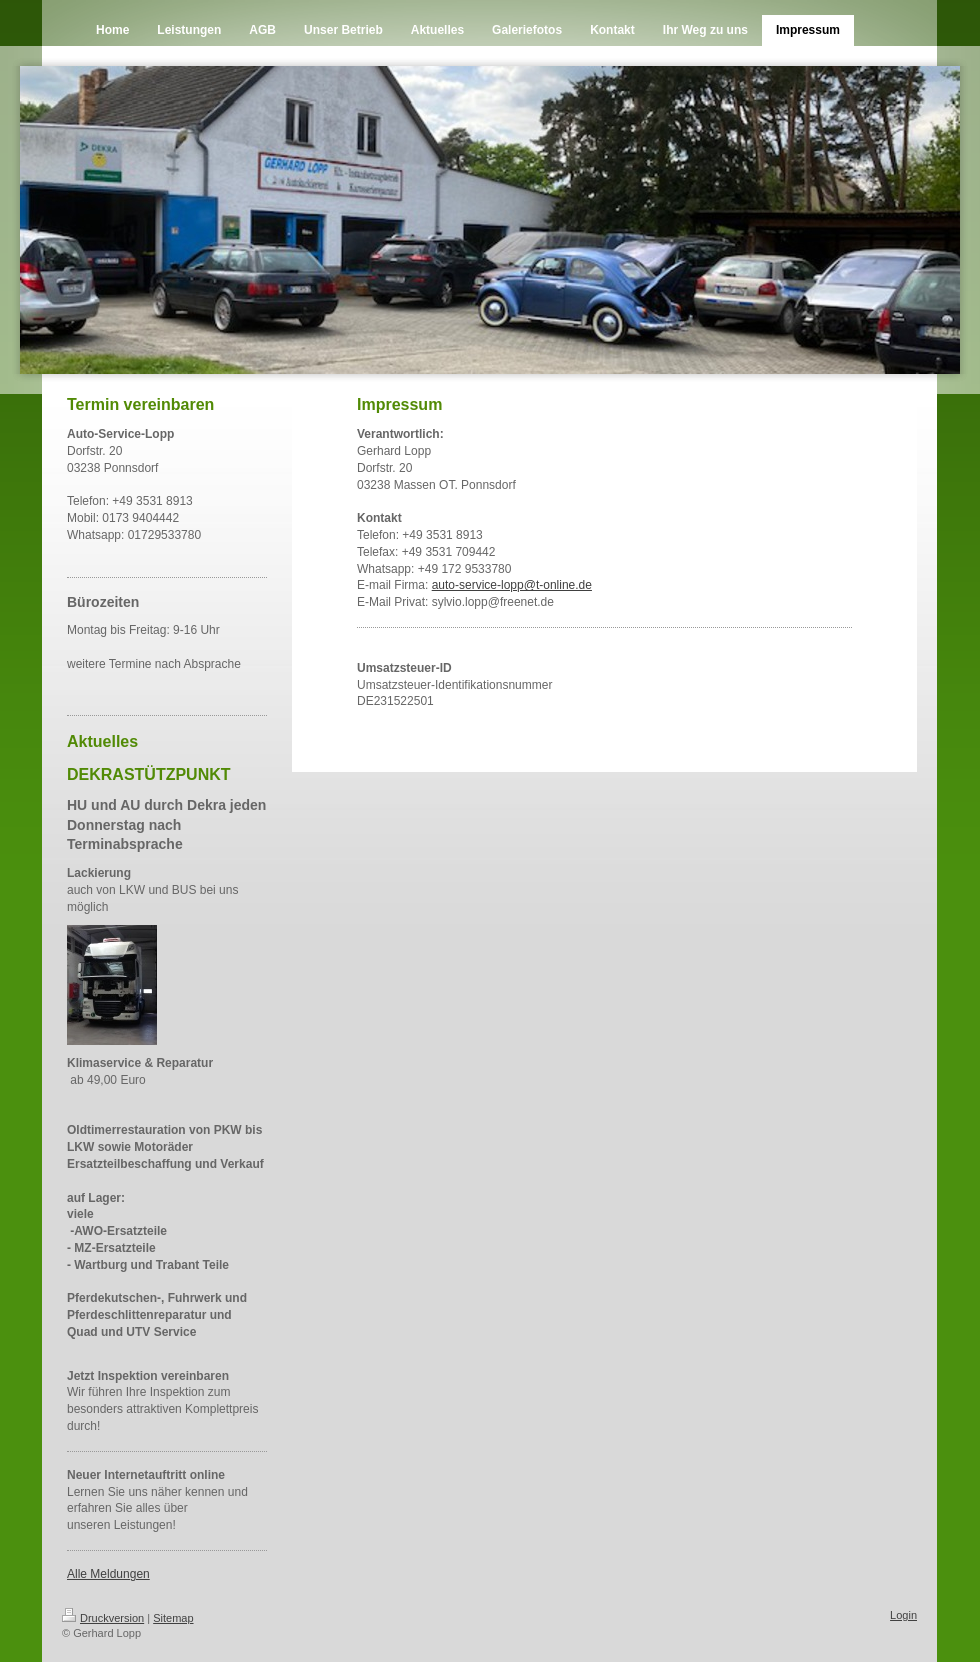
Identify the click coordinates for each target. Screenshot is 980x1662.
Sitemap (173, 1618)
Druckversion (103, 1618)
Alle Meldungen (108, 1574)
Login (903, 1615)
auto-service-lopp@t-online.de (512, 585)
